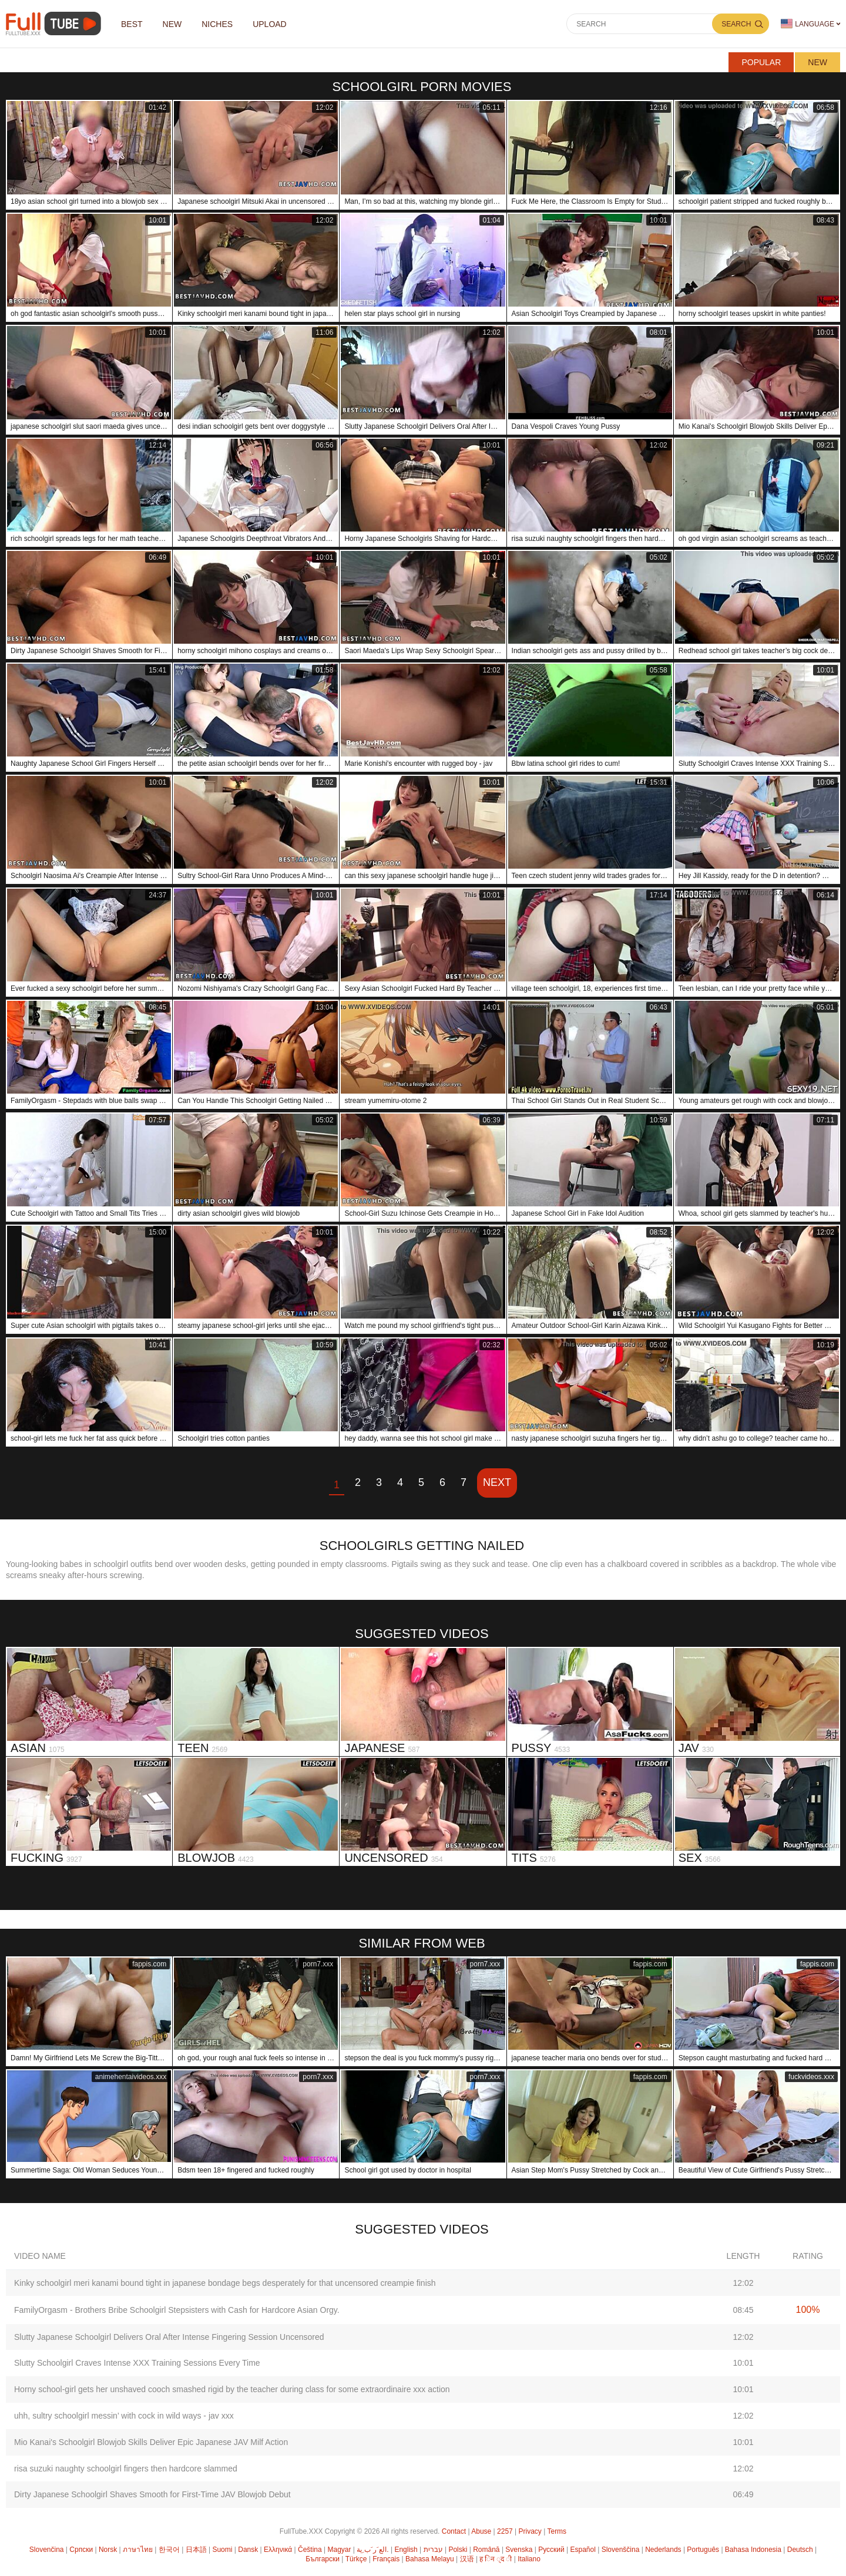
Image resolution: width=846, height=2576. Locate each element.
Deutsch (800, 2549)
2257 (505, 2531)
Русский (551, 2549)
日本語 (196, 2549)
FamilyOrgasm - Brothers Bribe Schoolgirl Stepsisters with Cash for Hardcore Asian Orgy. (177, 2310)
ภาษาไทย (138, 2549)
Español (583, 2549)
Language (807, 23)
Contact (454, 2531)
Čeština (310, 2549)
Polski (457, 2549)
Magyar (339, 2549)
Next (497, 1482)
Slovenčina (46, 2549)
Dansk (248, 2549)
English (405, 2549)
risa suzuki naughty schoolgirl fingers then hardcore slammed (125, 2468)
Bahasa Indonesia (753, 2549)
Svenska (518, 2549)
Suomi (222, 2549)
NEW (172, 24)
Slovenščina (621, 2549)
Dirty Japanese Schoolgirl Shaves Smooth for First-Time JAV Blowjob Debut (152, 2494)
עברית (433, 2549)
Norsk (108, 2549)
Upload (270, 24)
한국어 (169, 2549)
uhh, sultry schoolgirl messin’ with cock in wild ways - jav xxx (124, 2415)
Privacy (530, 2531)
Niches (217, 24)
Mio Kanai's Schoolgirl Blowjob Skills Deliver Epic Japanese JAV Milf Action (151, 2442)
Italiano (529, 2559)
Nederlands (663, 2549)
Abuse (481, 2531)
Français (386, 2559)
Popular (761, 62)
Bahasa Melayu (429, 2559)
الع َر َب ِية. (372, 2549)
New (817, 62)
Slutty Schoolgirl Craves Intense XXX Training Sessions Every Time (137, 2363)
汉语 (467, 2559)
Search (736, 24)
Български (323, 2559)
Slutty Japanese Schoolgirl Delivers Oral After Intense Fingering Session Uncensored (169, 2337)
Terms (556, 2531)
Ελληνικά (278, 2549)
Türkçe (356, 2559)
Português (703, 2549)
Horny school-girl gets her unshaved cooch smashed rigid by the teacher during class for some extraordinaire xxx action (232, 2389)
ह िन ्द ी (495, 2559)
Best (132, 24)
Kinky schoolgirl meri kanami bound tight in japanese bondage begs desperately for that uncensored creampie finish (225, 2283)
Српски (81, 2549)
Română (486, 2549)
